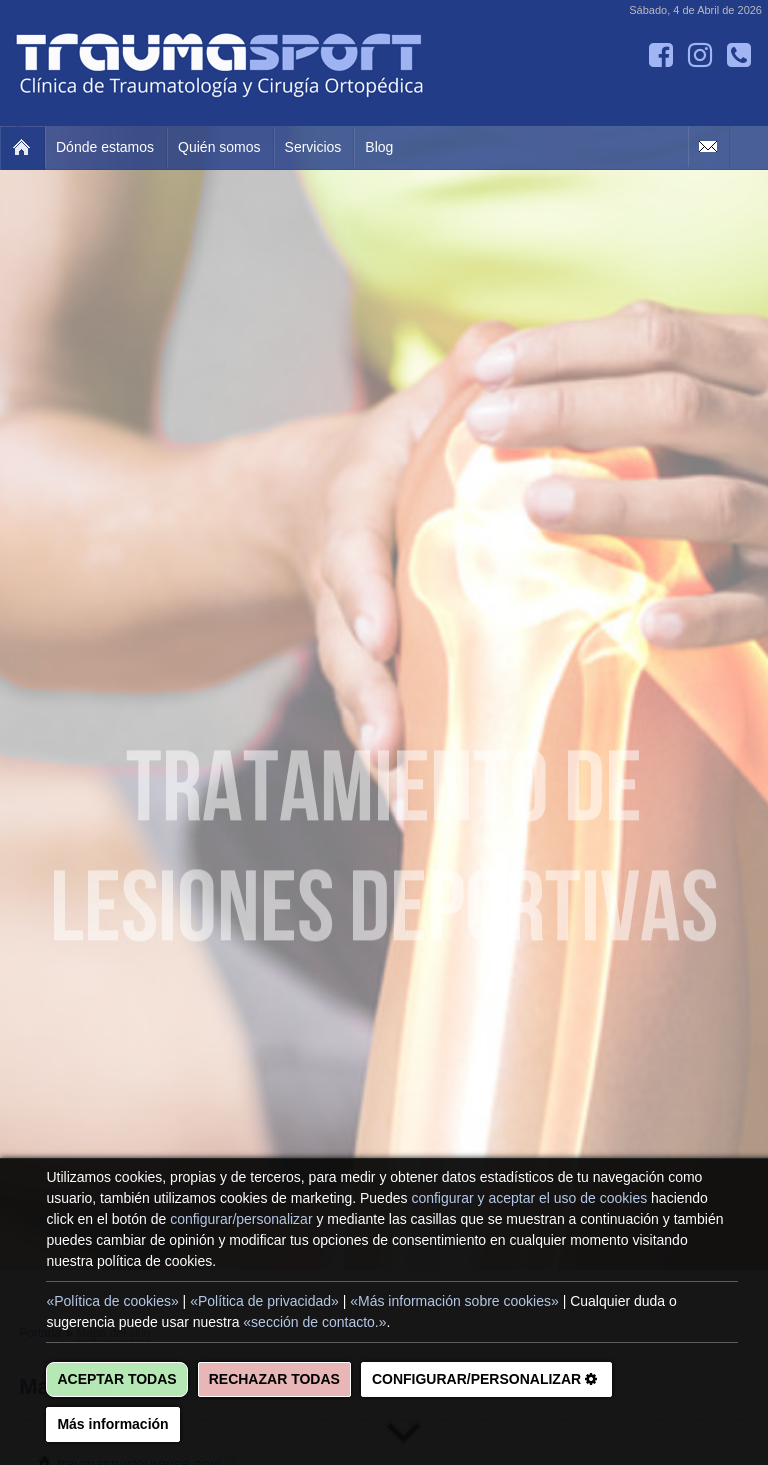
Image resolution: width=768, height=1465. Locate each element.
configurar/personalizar (241, 1219)
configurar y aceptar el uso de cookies (529, 1198)
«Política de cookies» (112, 1301)
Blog (379, 147)
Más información (112, 1424)
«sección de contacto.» (314, 1322)
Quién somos (219, 147)
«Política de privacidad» (264, 1301)
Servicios (313, 147)
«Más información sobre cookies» (454, 1301)
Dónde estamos (105, 147)
